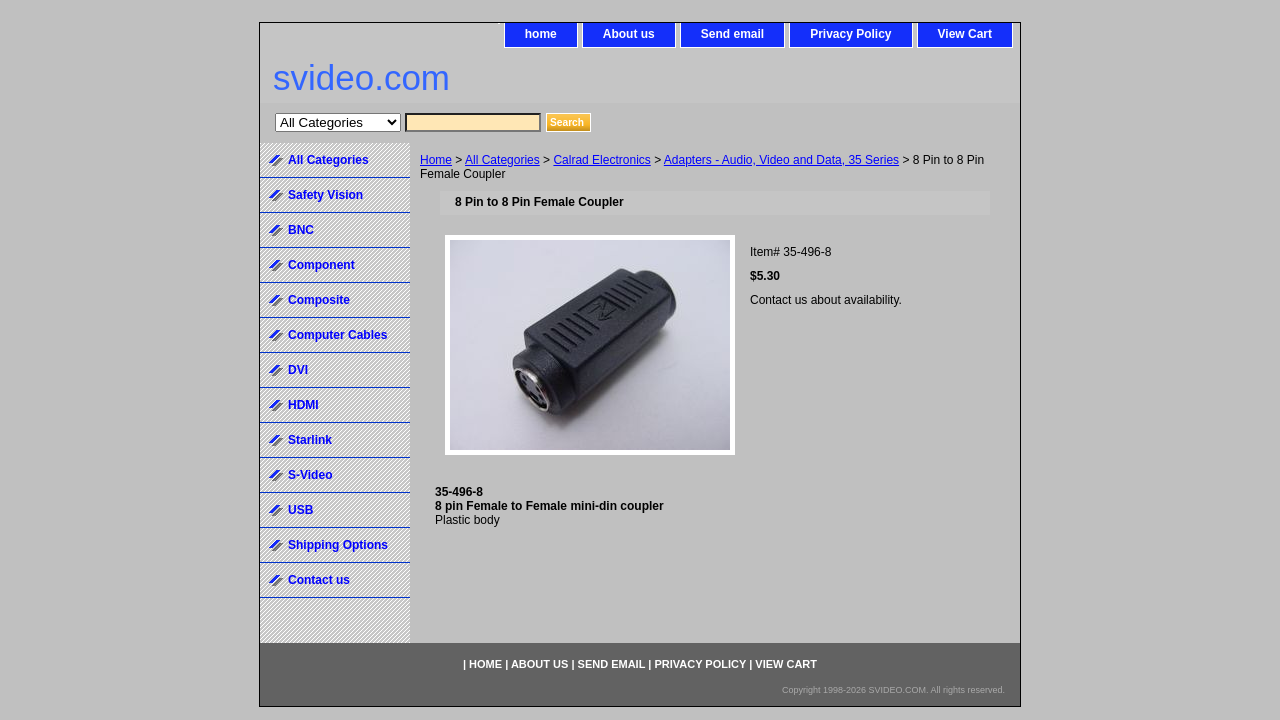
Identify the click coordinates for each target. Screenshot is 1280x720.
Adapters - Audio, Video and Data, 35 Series (781, 160)
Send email (732, 34)
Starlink (310, 440)
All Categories (502, 160)
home (541, 34)
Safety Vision (325, 195)
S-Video (310, 475)
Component (321, 265)
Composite (319, 300)
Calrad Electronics (601, 160)
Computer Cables (337, 335)
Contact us (319, 580)
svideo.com (361, 77)
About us (629, 34)
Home (436, 160)
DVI (298, 370)
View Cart (965, 34)
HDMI (303, 405)
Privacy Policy (850, 34)
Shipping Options (338, 545)
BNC (301, 230)
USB (300, 510)
